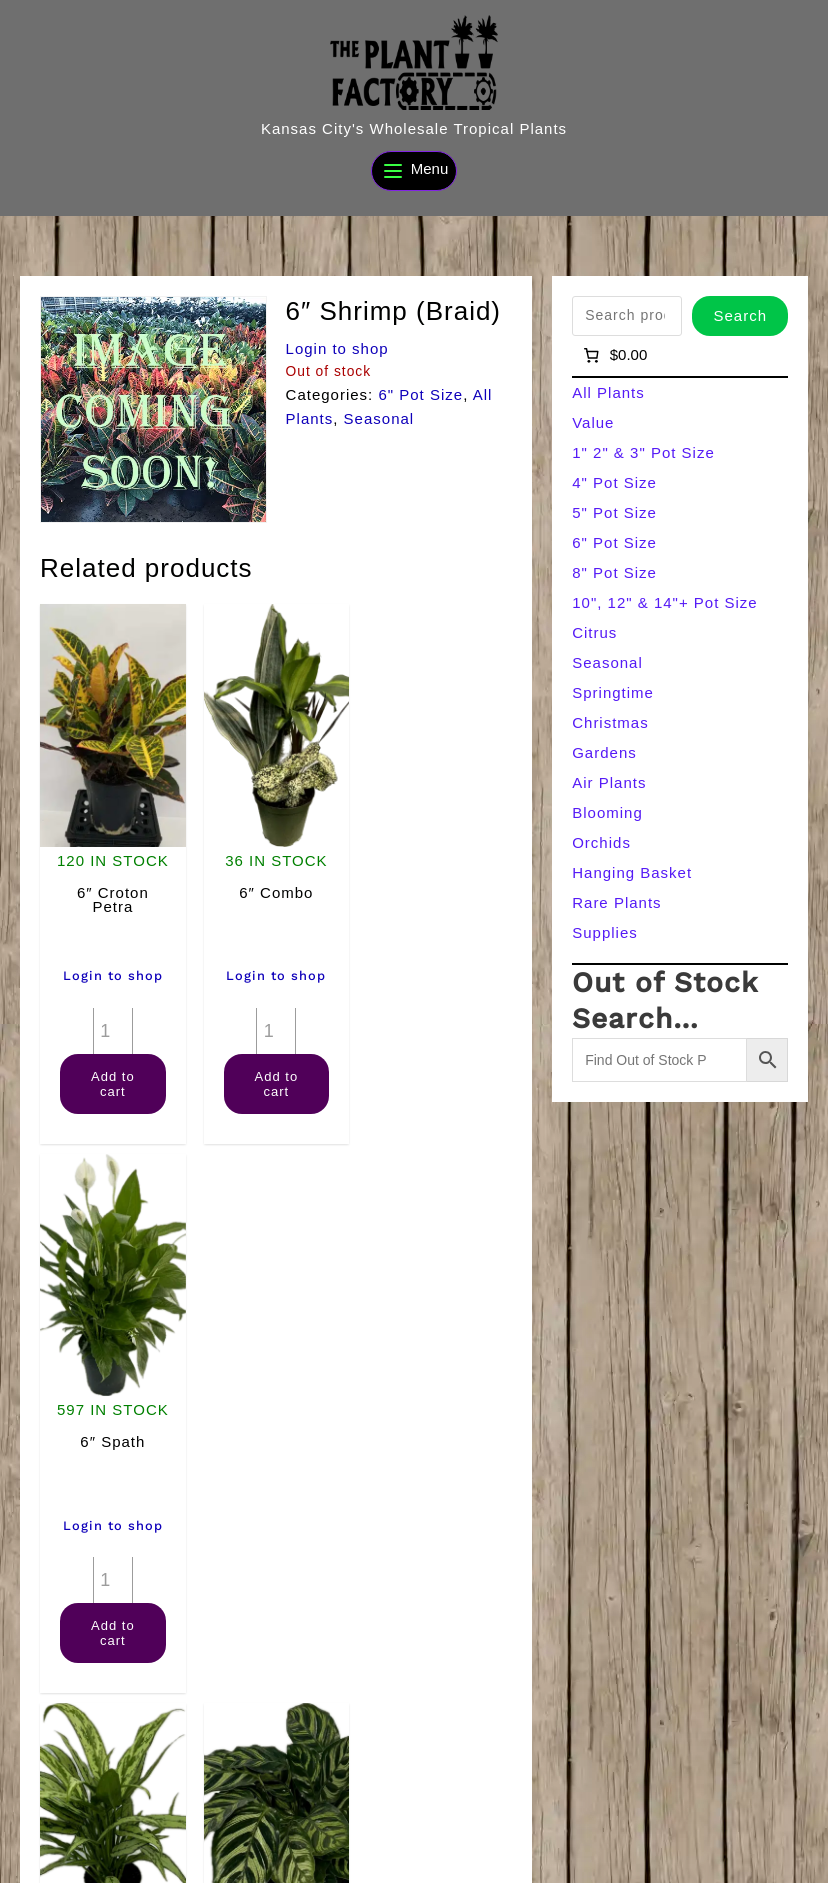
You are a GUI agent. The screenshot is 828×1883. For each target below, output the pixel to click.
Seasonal (379, 418)
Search (740, 315)
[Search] (772, 1821)
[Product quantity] (113, 1030)
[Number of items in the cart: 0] (613, 355)
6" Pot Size (420, 394)
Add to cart (113, 1083)
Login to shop (337, 348)
